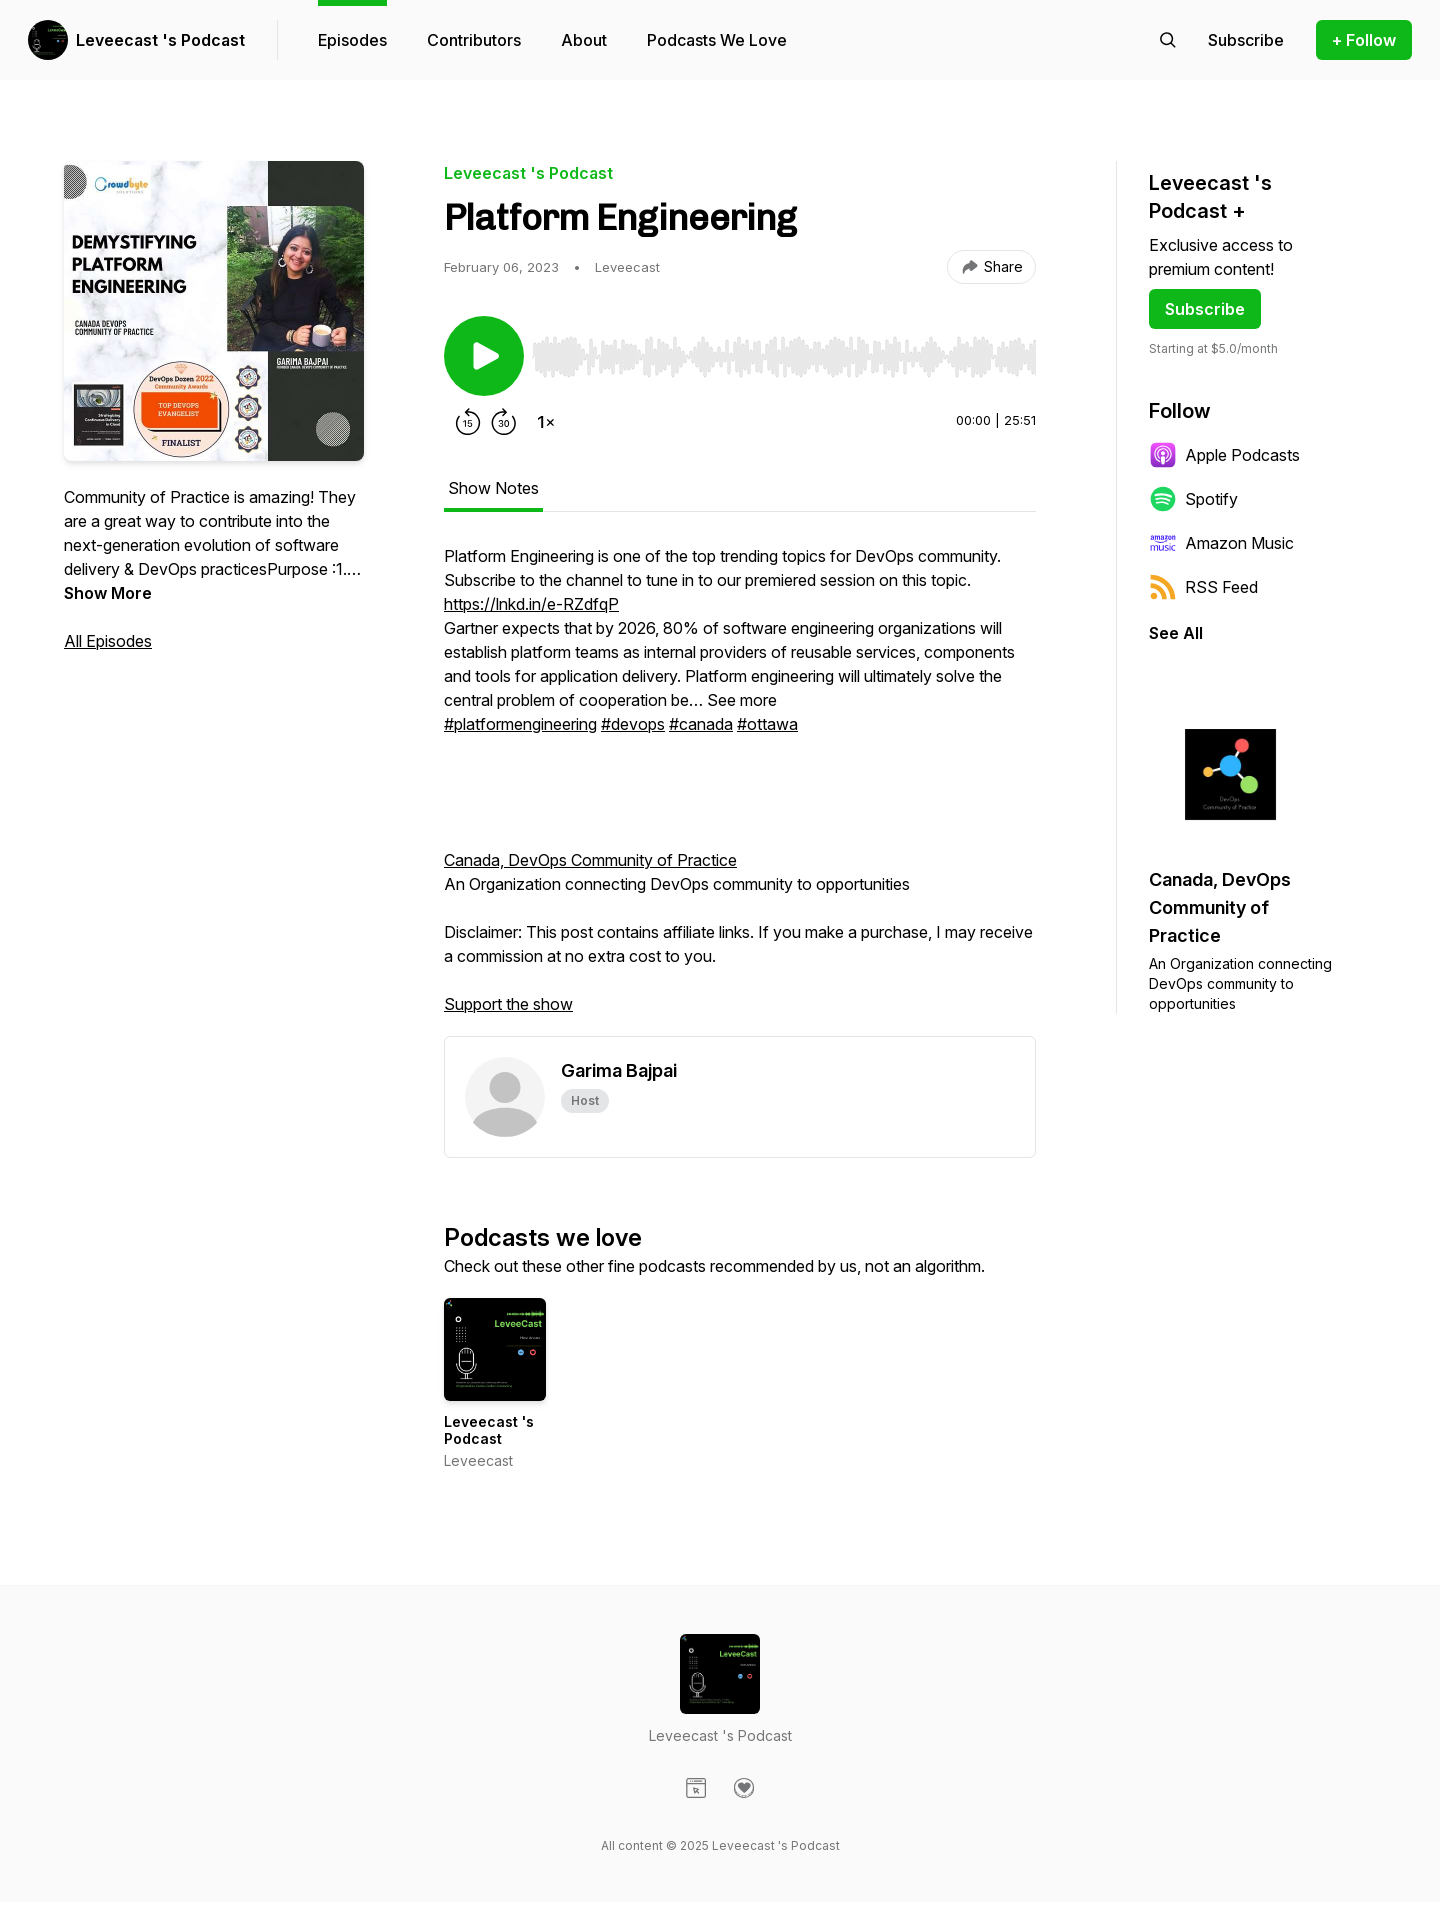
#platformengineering (520, 724)
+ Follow (1364, 40)
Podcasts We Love (717, 40)
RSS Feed (1203, 587)
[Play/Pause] (484, 356)
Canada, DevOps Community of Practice (590, 860)
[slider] (784, 357)
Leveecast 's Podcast (160, 40)
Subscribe (1205, 309)
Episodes (352, 40)
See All (1176, 633)
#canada (701, 724)
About (584, 40)
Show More (108, 593)
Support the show (508, 1004)
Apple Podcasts (1224, 455)
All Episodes (108, 641)
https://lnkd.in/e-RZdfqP (531, 604)
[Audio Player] (784, 351)
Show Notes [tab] (493, 488)
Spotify (1193, 499)
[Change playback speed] (546, 422)
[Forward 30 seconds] (504, 422)
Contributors (474, 40)
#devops (633, 724)
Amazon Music (1221, 543)
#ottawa (767, 724)
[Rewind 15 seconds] (468, 422)
